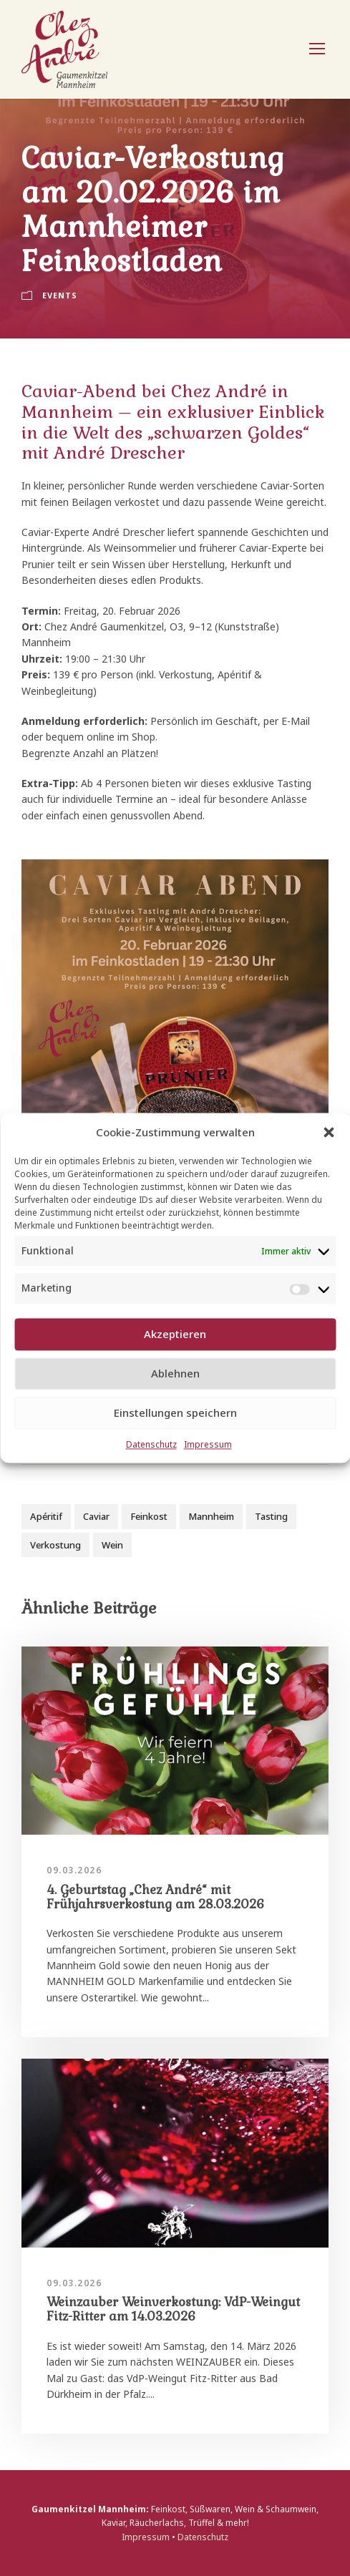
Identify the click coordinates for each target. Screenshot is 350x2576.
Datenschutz (151, 1444)
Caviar (96, 1516)
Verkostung (55, 1544)
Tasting (271, 1516)
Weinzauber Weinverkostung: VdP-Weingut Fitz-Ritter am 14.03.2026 (173, 2309)
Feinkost (148, 1516)
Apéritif (46, 1516)
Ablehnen (175, 1374)
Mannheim (211, 1516)
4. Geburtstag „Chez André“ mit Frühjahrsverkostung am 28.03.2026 (155, 1897)
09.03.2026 (74, 1870)
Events (59, 295)
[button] (328, 1132)
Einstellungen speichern (175, 1413)
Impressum (208, 1444)
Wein (112, 1544)
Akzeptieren (175, 1334)
